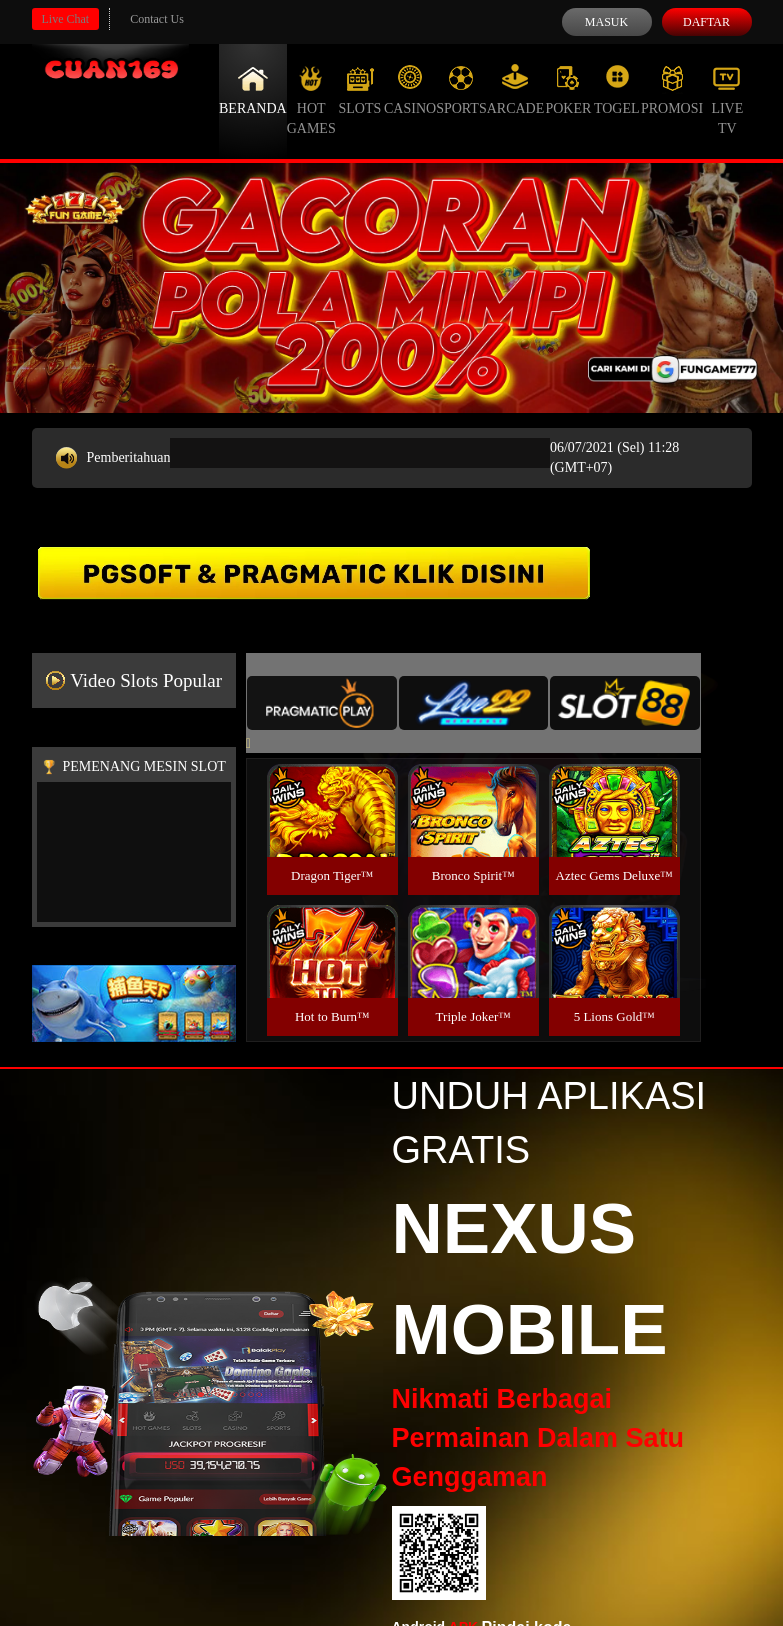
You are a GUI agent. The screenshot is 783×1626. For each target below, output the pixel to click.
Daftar (706, 22)
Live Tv (727, 100)
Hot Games (311, 100)
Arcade (516, 90)
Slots (359, 90)
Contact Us (157, 19)
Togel (617, 90)
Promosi (672, 90)
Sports (461, 90)
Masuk (606, 22)
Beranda (253, 90)
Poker (568, 90)
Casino (410, 90)
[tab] (322, 703)
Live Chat (66, 19)
